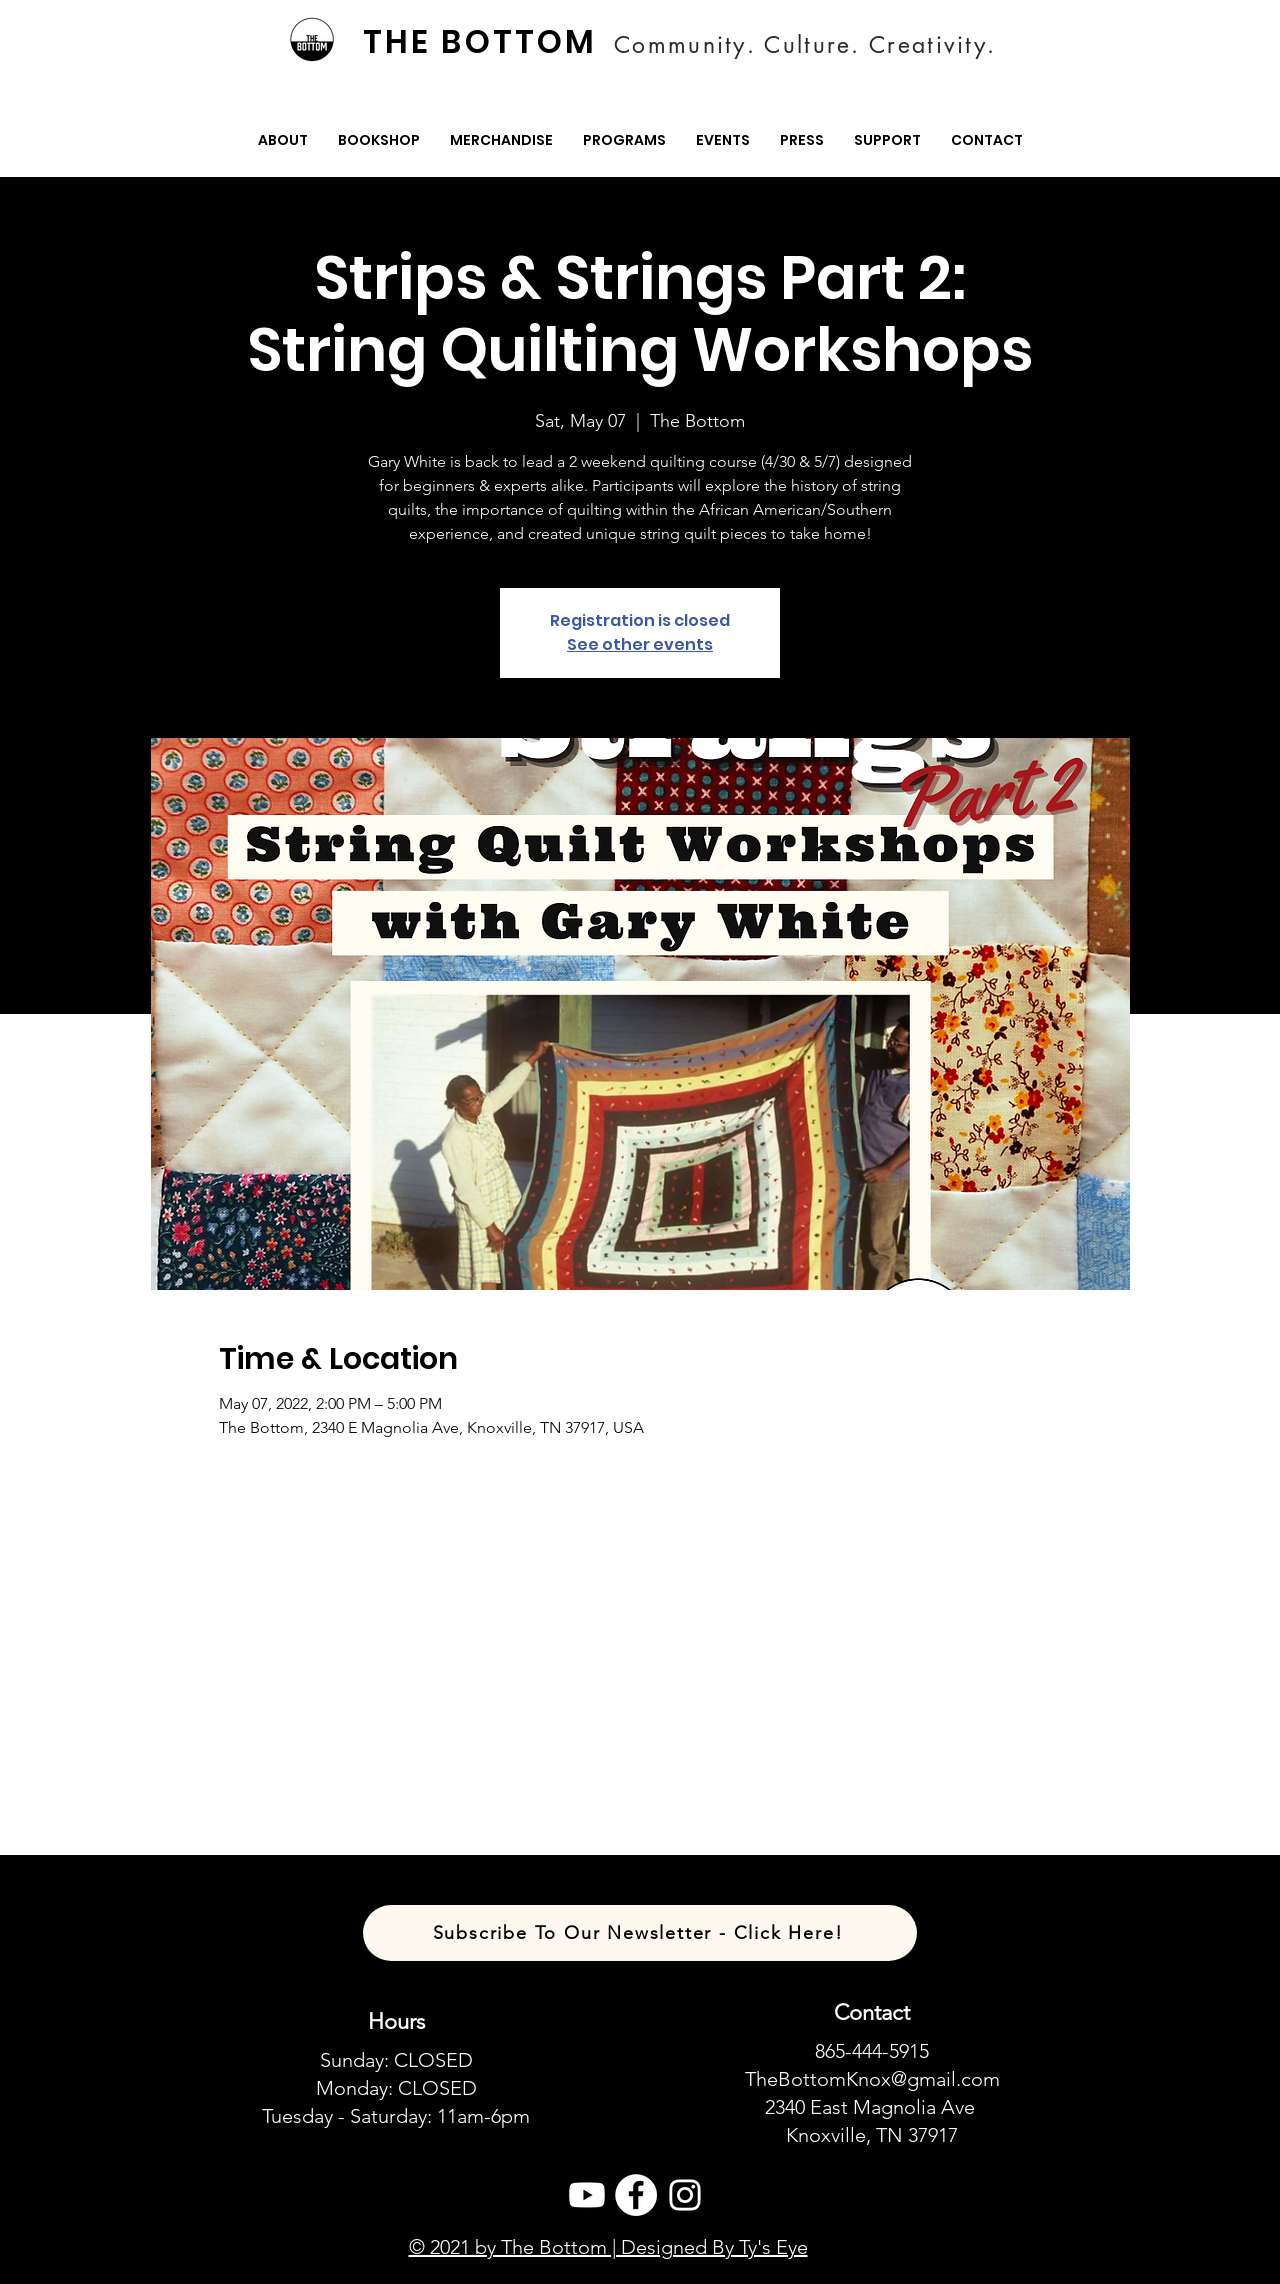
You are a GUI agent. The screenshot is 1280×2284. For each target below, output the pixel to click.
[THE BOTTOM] (482, 42)
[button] (283, 140)
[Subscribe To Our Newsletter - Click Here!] (640, 1933)
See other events (640, 644)
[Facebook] (636, 2195)
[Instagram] (685, 2195)
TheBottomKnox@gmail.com (872, 2079)
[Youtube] (587, 2195)
